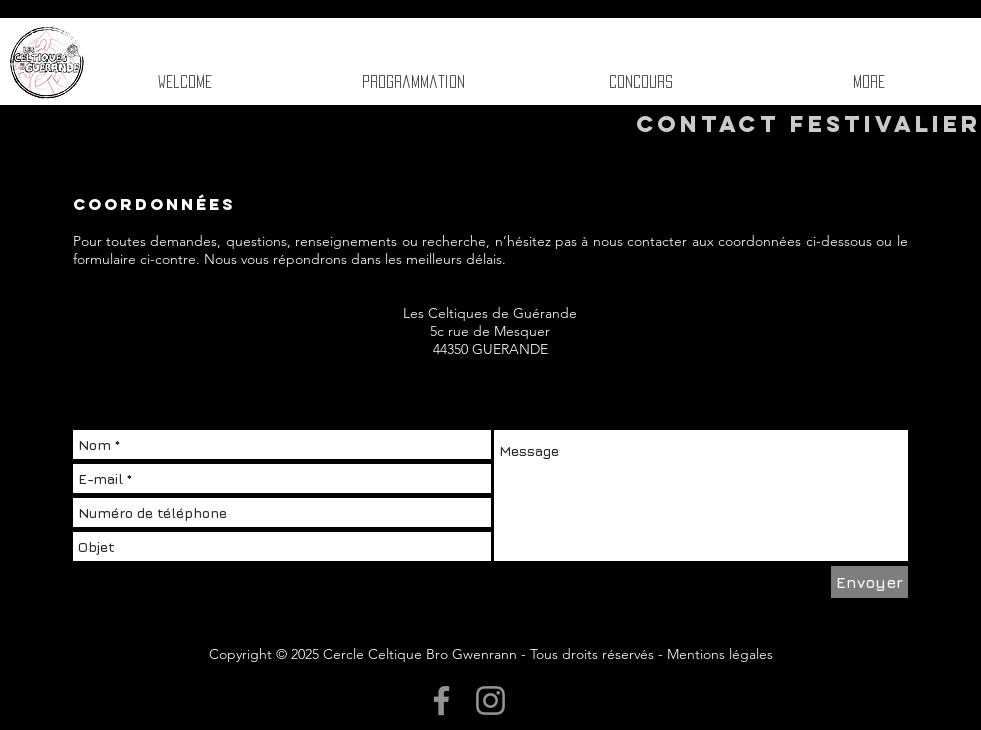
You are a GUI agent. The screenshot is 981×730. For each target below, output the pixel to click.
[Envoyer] (869, 582)
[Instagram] (490, 700)
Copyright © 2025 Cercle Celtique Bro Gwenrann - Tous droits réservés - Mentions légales (491, 654)
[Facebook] (441, 700)
